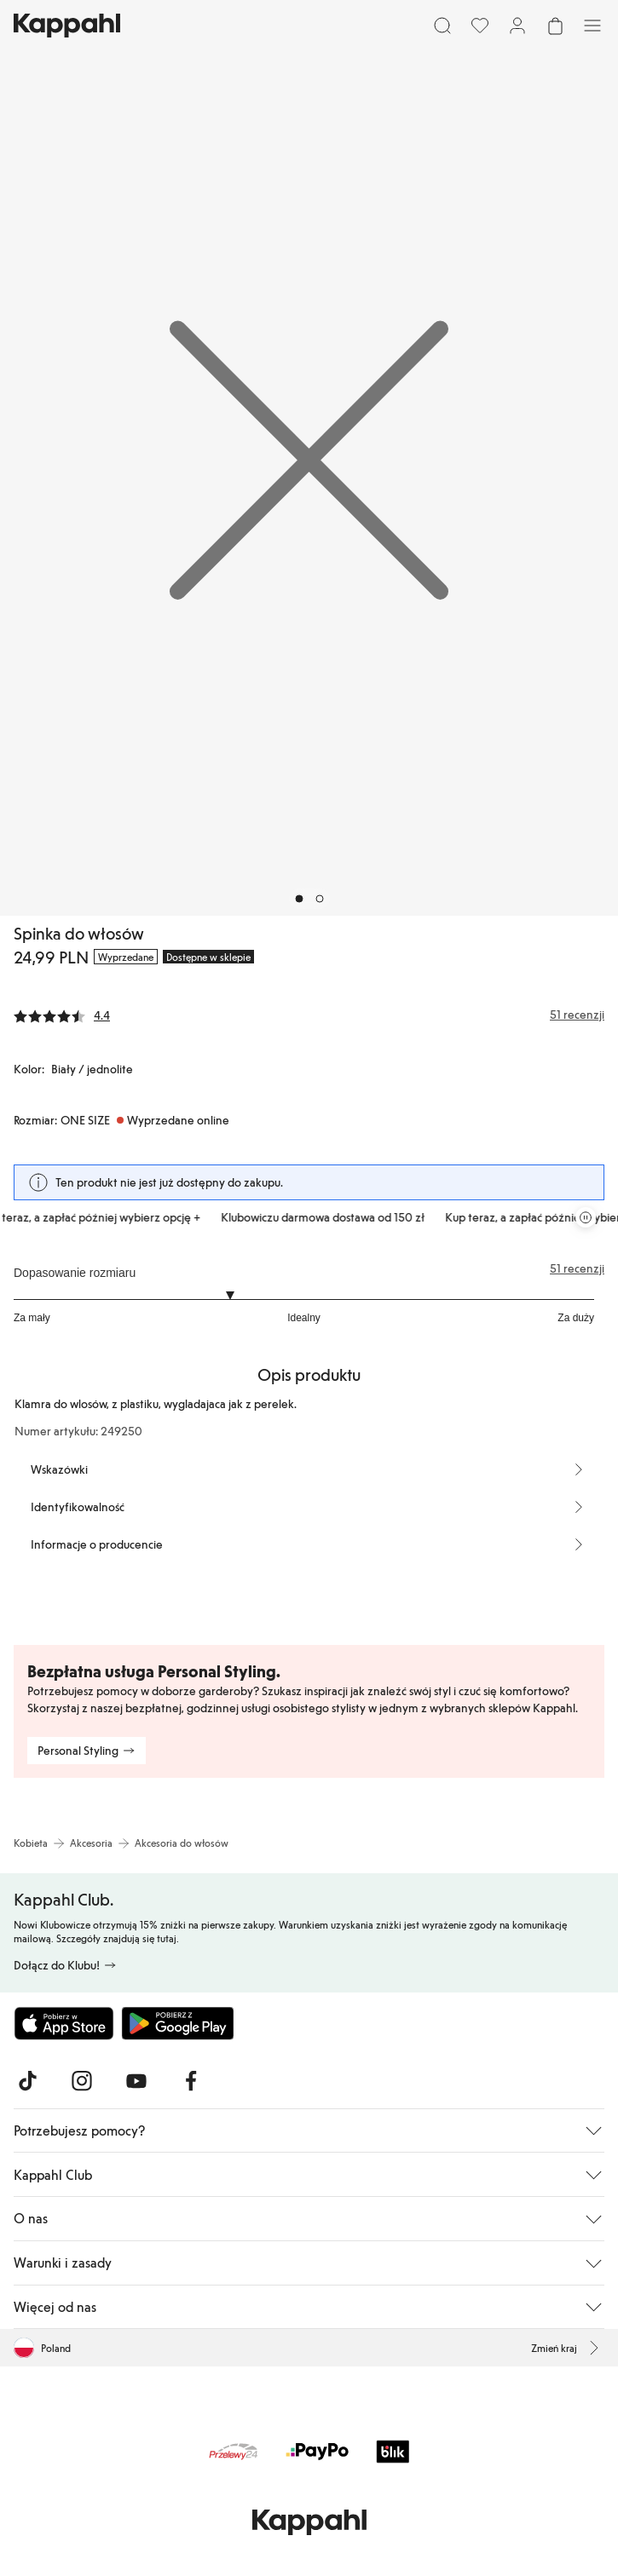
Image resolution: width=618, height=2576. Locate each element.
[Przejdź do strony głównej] (67, 25)
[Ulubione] (480, 25)
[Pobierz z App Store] (64, 2023)
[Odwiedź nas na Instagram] (81, 2081)
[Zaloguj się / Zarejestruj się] (517, 25)
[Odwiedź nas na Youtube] (136, 2081)
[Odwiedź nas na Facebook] (191, 2081)
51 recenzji (577, 1268)
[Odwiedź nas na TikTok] (27, 2081)
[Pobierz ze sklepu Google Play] (177, 2023)
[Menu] (592, 25)
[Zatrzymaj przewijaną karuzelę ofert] (585, 1217)
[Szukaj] (442, 25)
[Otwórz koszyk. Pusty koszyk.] (555, 25)
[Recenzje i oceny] (309, 1014)
